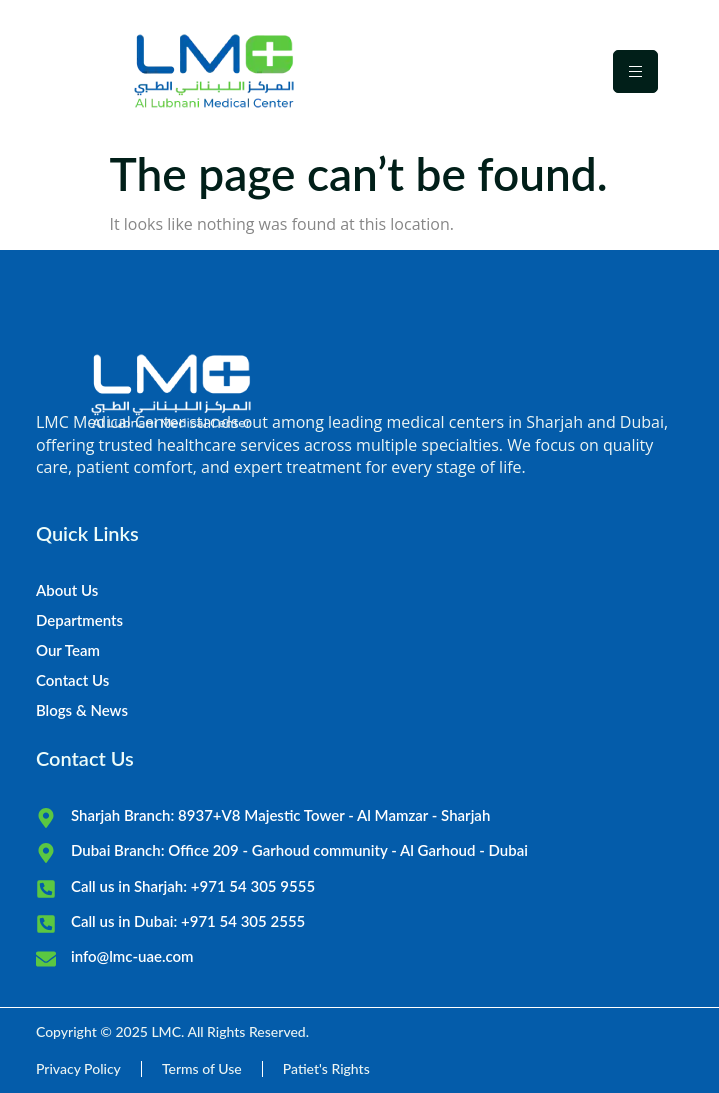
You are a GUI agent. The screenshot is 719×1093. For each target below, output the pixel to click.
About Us (67, 590)
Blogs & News (82, 710)
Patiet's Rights (326, 1068)
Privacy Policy (78, 1068)
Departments (79, 620)
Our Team (68, 650)
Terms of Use (202, 1068)
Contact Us (72, 680)
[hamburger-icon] (635, 71)
